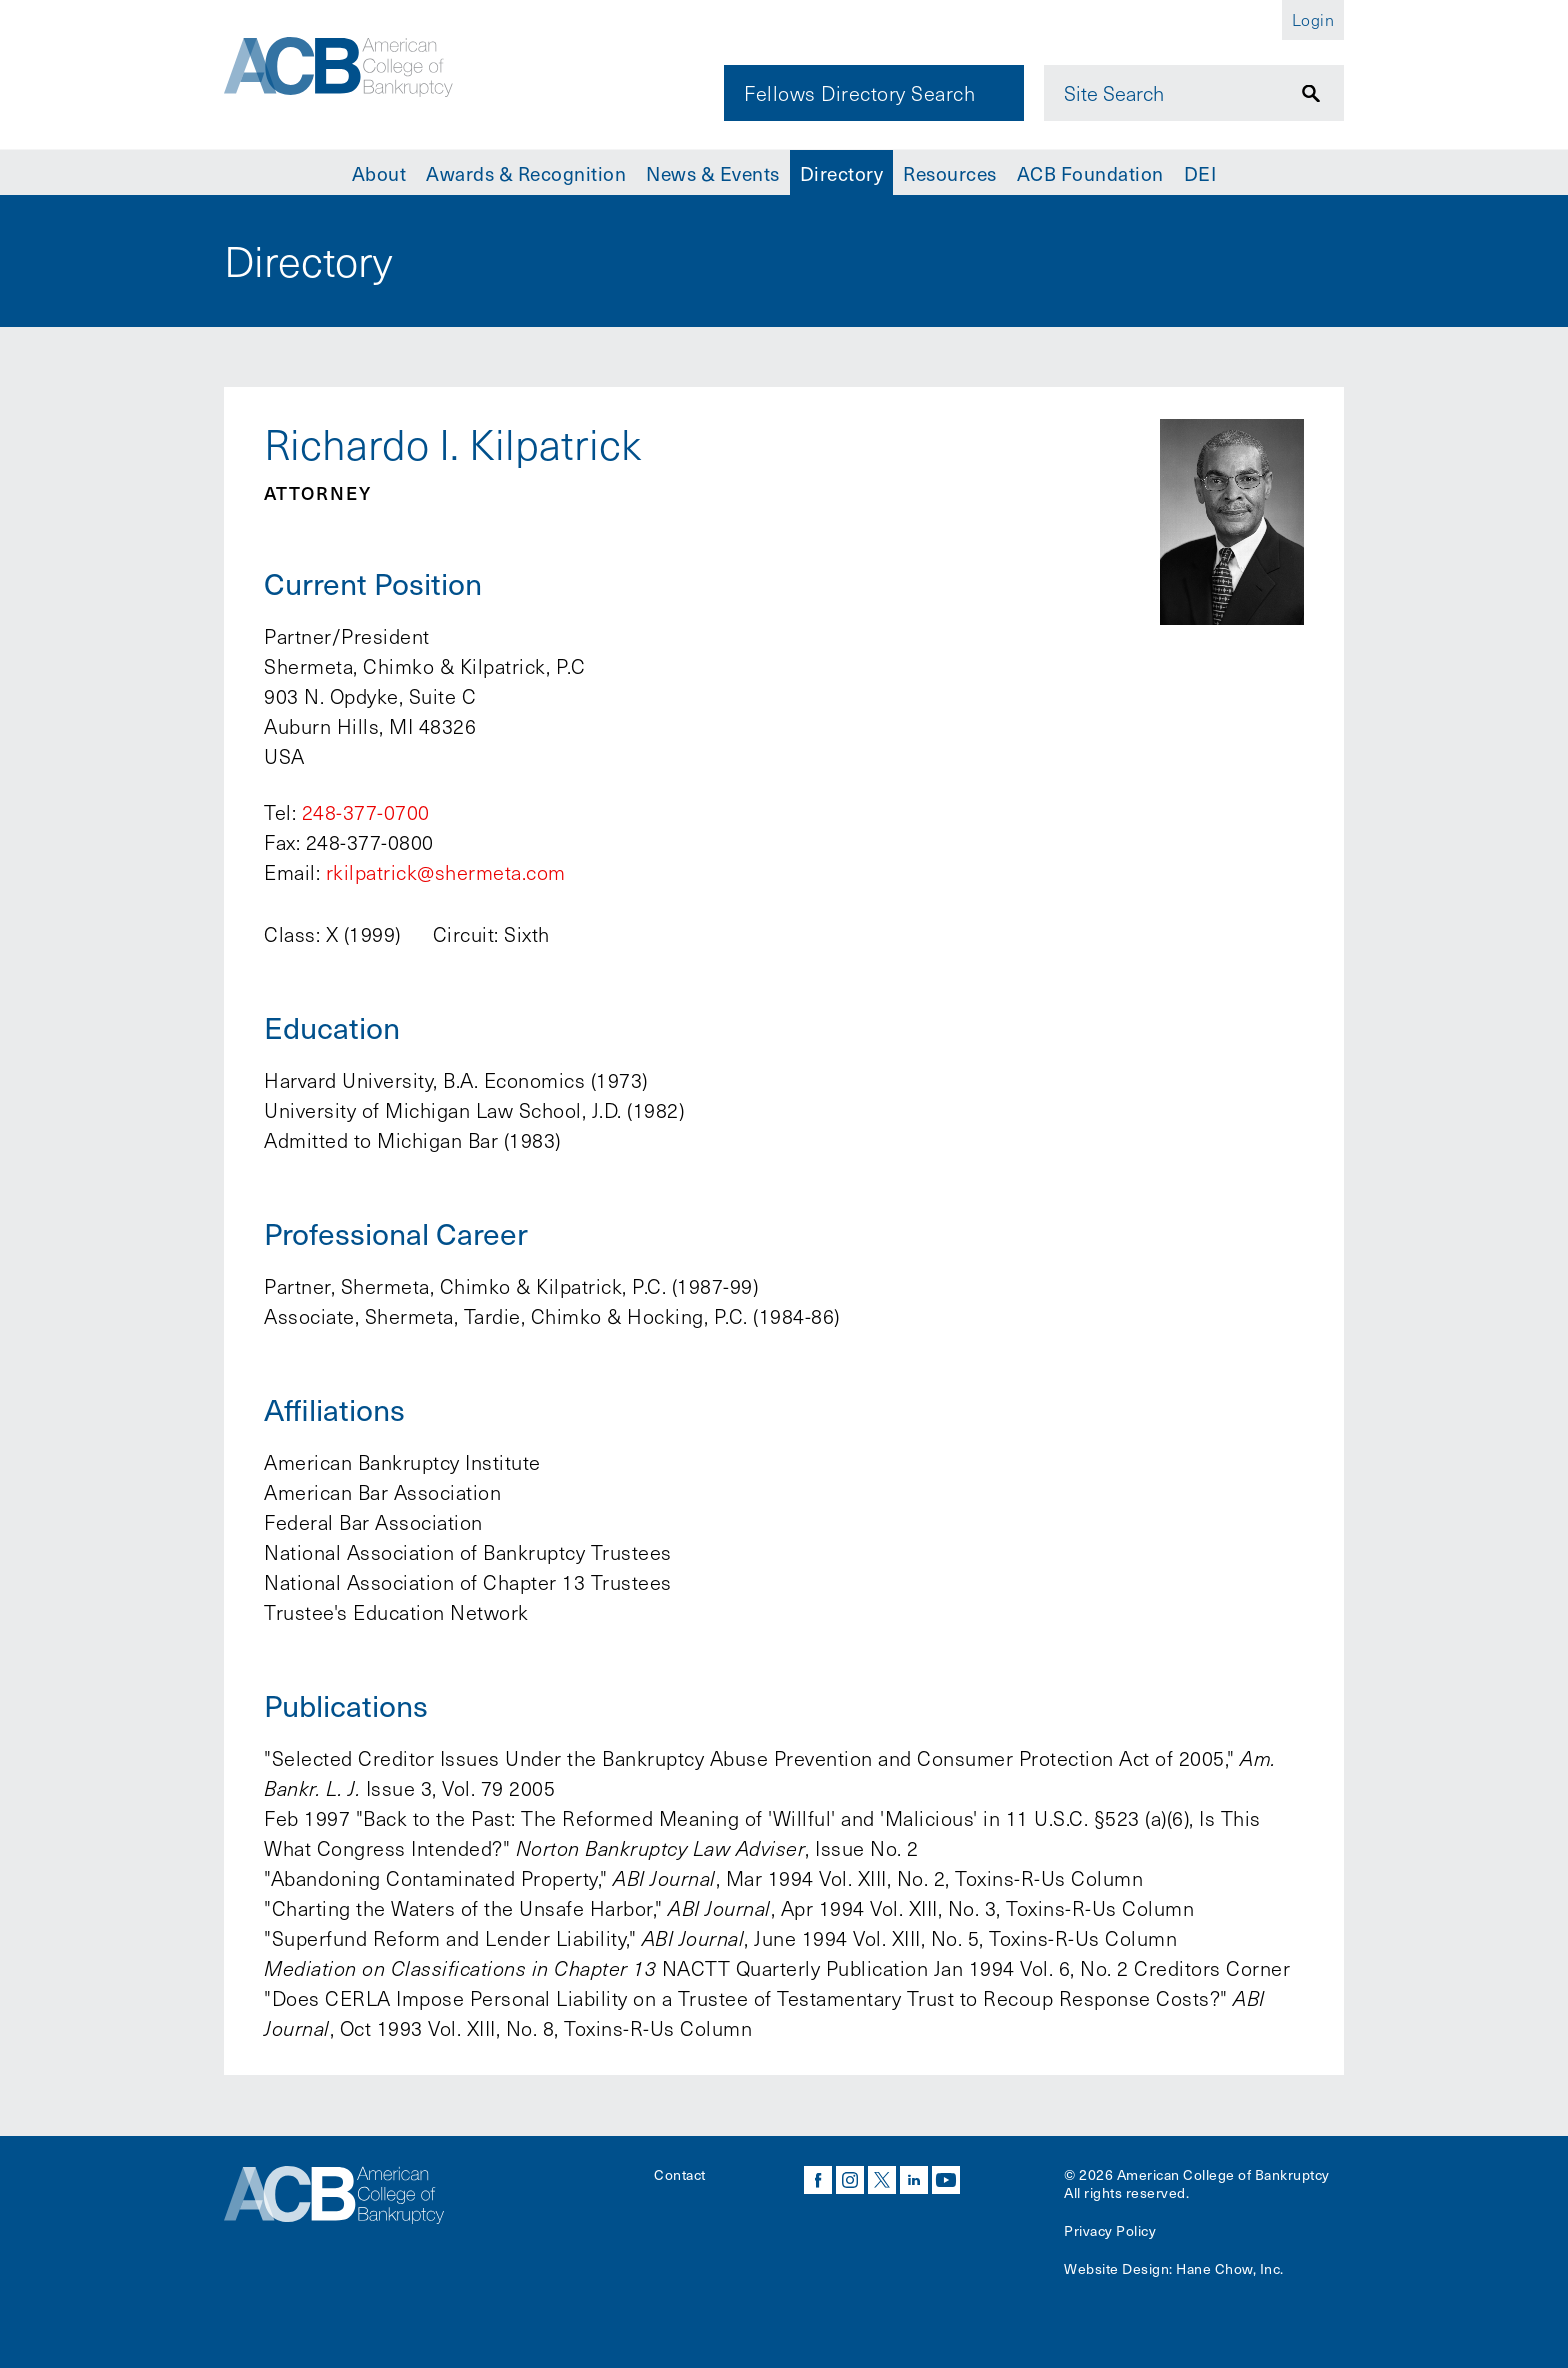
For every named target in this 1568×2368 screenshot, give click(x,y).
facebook (818, 2180)
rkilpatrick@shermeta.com (446, 872)
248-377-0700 (366, 812)
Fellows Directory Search (859, 93)
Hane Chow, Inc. (1230, 2268)
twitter (882, 2180)
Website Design (1116, 2268)
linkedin (914, 2180)
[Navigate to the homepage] (361, 73)
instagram (850, 2180)
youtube (946, 2180)
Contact (680, 2174)
